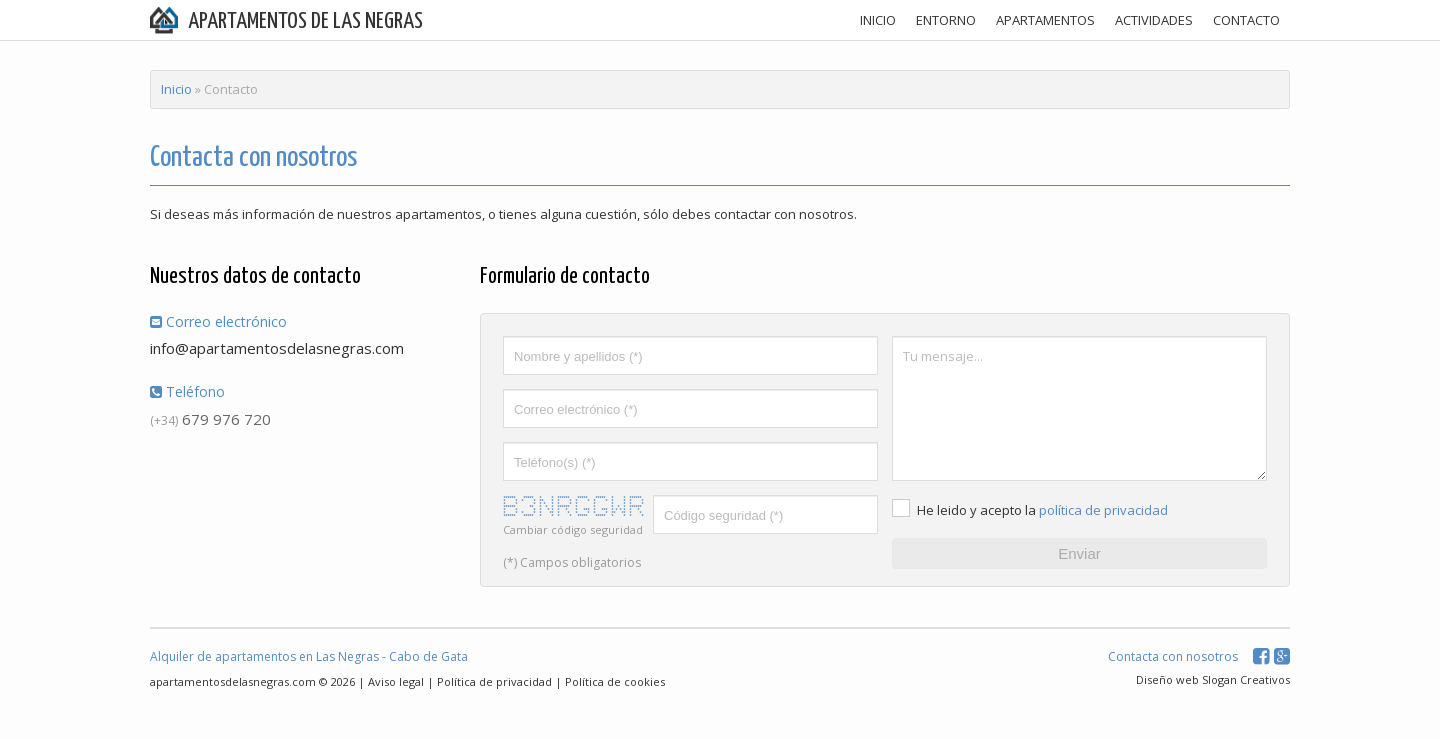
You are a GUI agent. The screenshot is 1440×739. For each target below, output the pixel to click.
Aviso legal (396, 681)
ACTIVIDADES (1154, 20)
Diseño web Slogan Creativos (1213, 679)
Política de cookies (615, 681)
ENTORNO (946, 20)
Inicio (176, 89)
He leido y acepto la (976, 510)
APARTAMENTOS (1045, 20)
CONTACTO (1246, 20)
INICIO (878, 20)
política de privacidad (1103, 510)
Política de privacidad (494, 681)
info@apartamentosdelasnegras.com (277, 348)
